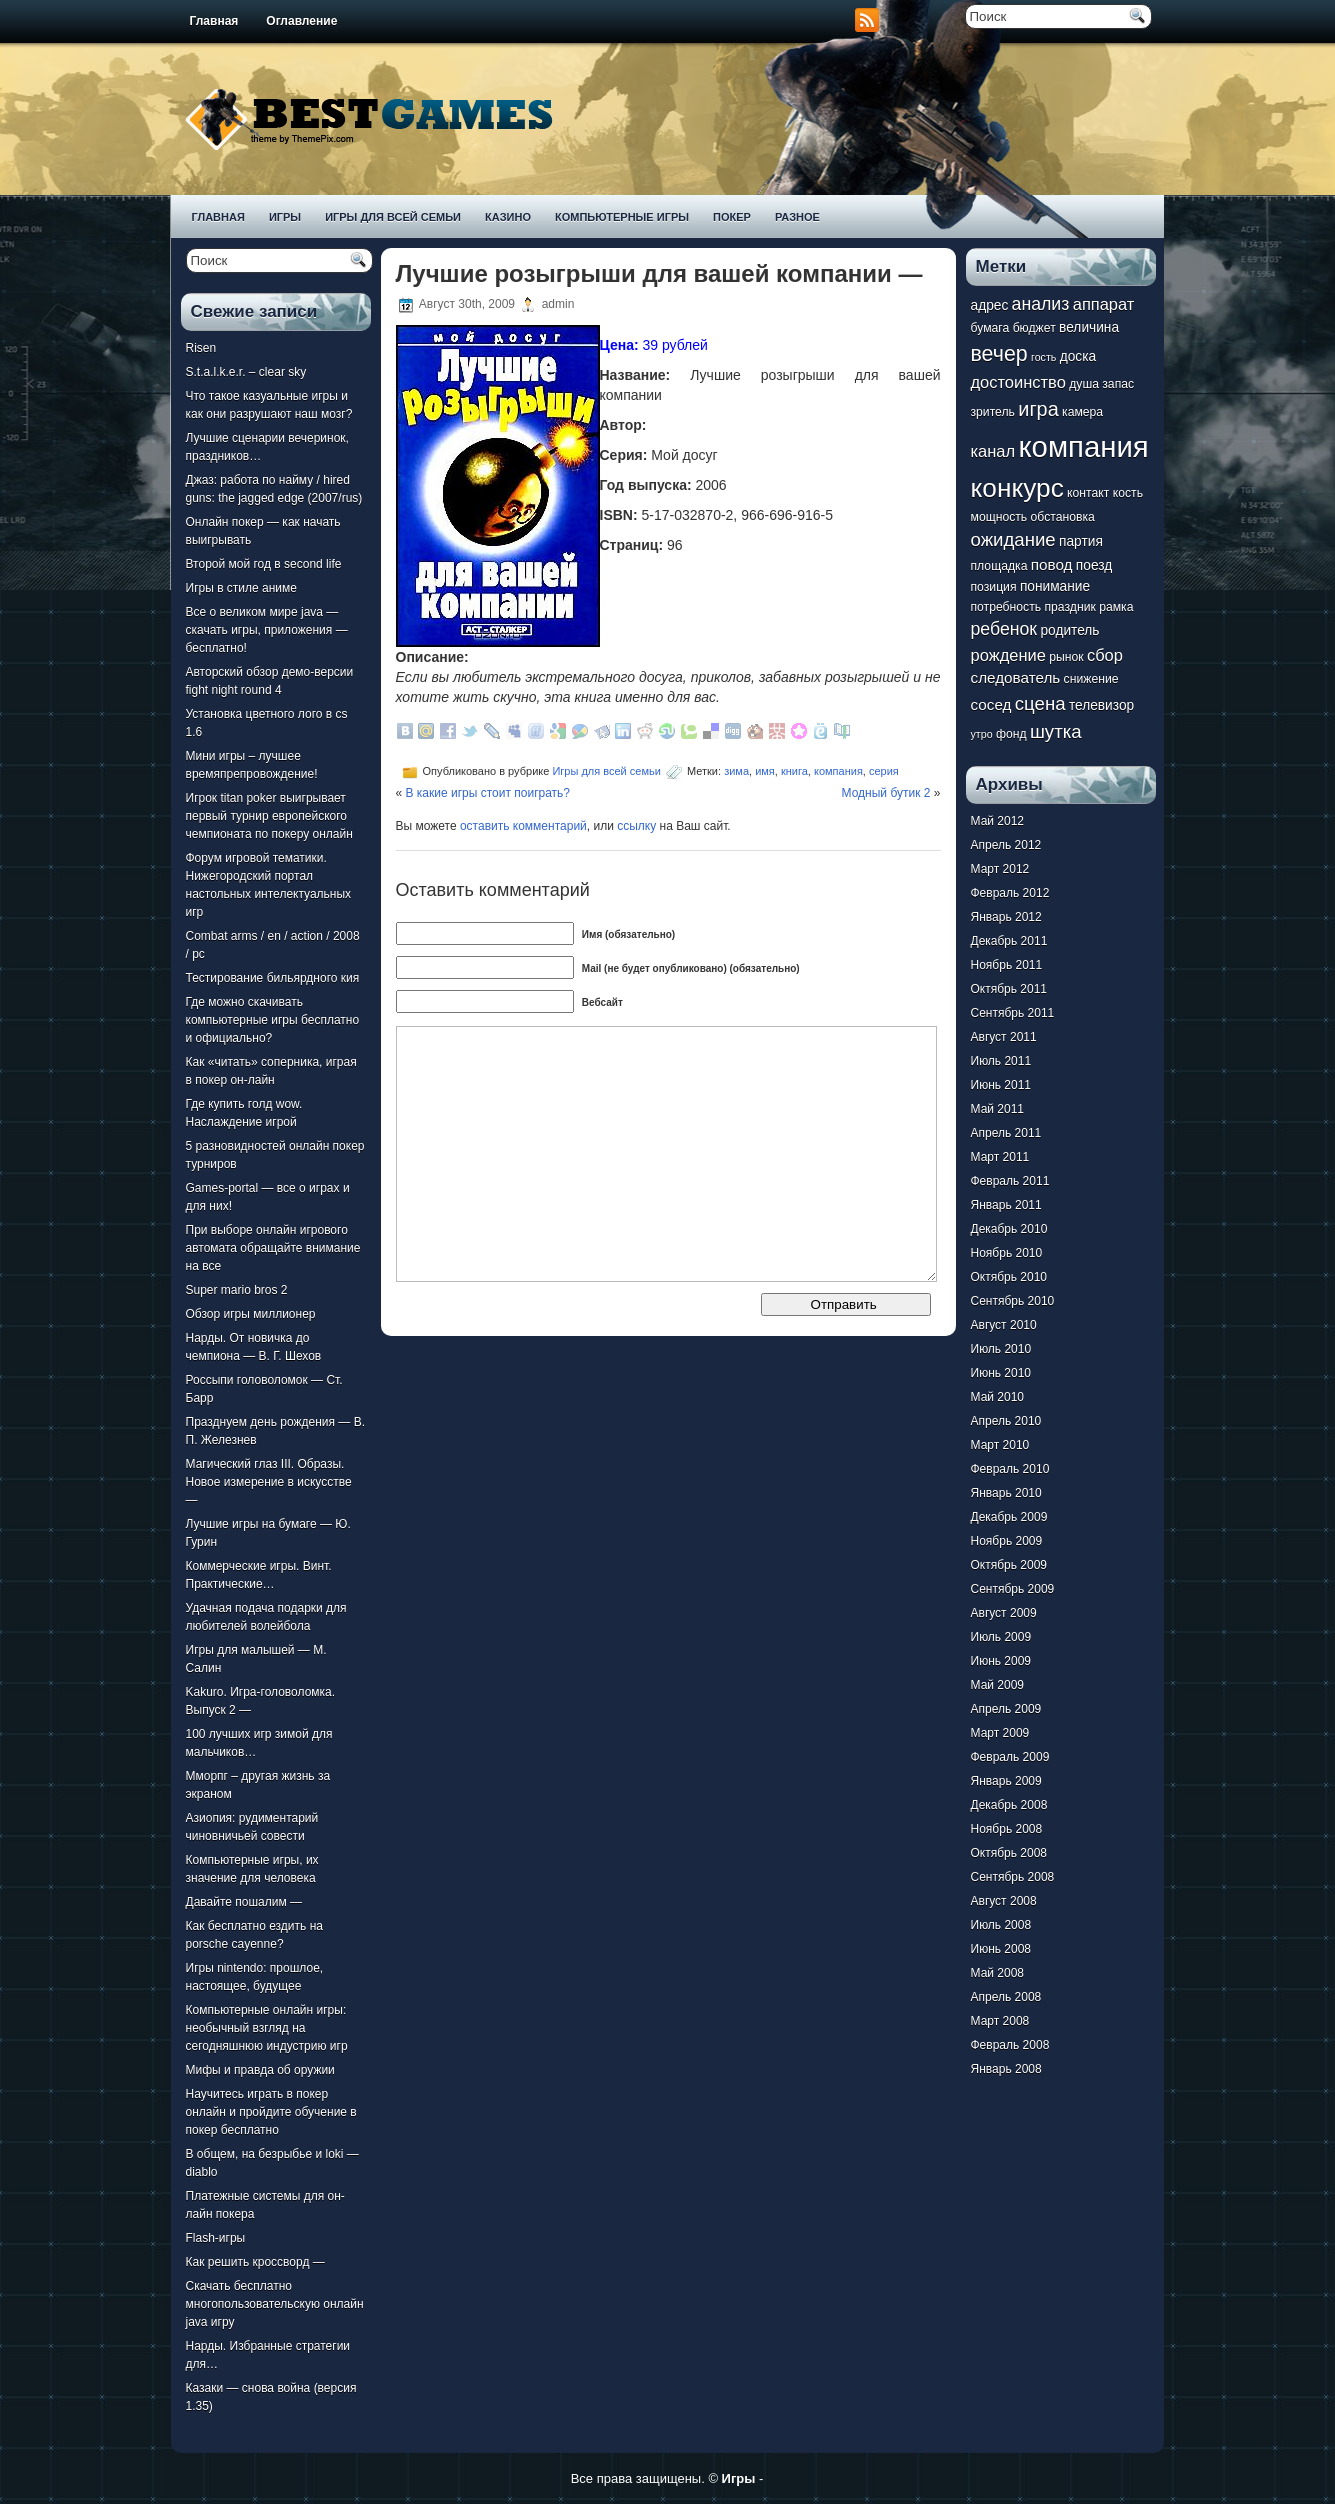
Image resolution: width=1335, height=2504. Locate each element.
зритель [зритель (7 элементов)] (993, 412)
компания (838, 771)
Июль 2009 (1001, 1637)
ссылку (636, 826)
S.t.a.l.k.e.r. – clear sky (246, 372)
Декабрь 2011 (1009, 941)
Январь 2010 (1006, 1493)
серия (884, 771)
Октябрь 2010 (1009, 1277)
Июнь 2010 (1001, 1373)
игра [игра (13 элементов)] (1038, 409)
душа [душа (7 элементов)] (1084, 384)
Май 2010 (998, 1397)
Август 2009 (1004, 1613)
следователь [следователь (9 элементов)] (1016, 677)
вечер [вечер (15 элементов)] (999, 354)
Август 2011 (1004, 1037)
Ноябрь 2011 (1007, 965)
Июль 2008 (1001, 1925)
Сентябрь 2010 (1013, 1301)
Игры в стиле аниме (241, 588)
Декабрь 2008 (1009, 1805)
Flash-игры (216, 2238)
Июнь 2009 (1001, 1661)
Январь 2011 (1006, 1205)
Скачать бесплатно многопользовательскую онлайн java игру (275, 2304)
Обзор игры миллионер (251, 1314)
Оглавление (301, 21)
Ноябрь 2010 (1007, 1253)
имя (765, 771)
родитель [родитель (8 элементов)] (1069, 630)
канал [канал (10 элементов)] (993, 451)
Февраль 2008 (1010, 2045)
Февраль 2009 (1010, 1757)
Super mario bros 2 (237, 1290)
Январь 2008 (1006, 2069)
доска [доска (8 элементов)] (1078, 356)
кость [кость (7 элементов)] (1128, 493)
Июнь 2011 (1001, 1085)
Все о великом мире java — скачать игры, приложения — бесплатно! (267, 630)
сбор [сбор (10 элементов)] (1105, 655)
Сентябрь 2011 (1013, 1013)
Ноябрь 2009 (1007, 1541)
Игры (285, 217)
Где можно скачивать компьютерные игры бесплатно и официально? (273, 1020)
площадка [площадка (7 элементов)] (999, 566)
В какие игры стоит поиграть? (488, 793)
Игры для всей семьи (393, 217)
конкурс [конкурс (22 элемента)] (1017, 488)
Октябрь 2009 (1009, 1565)
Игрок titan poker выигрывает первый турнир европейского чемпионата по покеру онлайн (269, 816)
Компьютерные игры (622, 217)
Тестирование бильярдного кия (273, 978)
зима (736, 771)
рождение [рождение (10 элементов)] (1008, 655)
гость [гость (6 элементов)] (1043, 357)
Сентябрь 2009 (1013, 1589)
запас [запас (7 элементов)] (1118, 384)
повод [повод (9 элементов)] (1052, 564)
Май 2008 (998, 1973)
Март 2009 (1000, 1733)
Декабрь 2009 (1009, 1517)
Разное (797, 217)
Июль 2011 (1001, 1061)
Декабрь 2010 (1009, 1229)
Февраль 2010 (1010, 1469)
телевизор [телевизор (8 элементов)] (1101, 705)
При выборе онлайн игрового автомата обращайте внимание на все (273, 1248)
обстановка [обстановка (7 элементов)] (1063, 517)
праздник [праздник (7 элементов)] (1069, 607)
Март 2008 (1000, 2021)
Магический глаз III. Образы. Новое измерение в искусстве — (269, 1482)
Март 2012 (1000, 869)
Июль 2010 (1001, 1349)
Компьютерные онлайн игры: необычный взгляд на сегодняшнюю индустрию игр (267, 2028)
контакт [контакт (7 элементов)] (1088, 493)
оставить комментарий (523, 826)
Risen (201, 348)
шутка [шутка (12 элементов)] (1056, 731)
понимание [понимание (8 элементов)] (1055, 586)
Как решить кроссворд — (255, 2262)
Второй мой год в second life (264, 564)
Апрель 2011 (1006, 1133)
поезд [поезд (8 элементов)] (1094, 565)
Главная (214, 21)
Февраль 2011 (1010, 1181)
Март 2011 (1000, 1157)
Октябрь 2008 (1009, 1853)
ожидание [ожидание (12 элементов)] (1013, 539)
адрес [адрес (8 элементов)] (990, 305)
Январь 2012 (1006, 917)
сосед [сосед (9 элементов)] (991, 704)
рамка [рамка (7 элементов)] (1116, 607)
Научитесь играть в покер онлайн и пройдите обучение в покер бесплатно (271, 2112)
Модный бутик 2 (886, 793)
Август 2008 (1004, 1901)
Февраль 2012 (1010, 893)
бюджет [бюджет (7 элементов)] (1034, 328)
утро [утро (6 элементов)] (982, 734)
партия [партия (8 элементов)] (1081, 541)
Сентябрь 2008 (1013, 1877)
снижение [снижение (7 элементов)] (1091, 679)
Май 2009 (998, 1685)
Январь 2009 (1006, 1781)
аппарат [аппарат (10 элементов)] (1104, 304)
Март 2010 (1000, 1445)
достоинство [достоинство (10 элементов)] (1018, 382)
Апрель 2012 (1006, 845)
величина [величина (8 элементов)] (1089, 327)
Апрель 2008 (1006, 1997)
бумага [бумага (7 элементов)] (990, 328)
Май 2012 (998, 821)
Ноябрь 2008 (1007, 1829)
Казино (508, 217)
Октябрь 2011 (1009, 989)
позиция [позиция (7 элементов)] (994, 587)
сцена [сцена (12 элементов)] (1040, 703)
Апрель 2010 (1006, 1421)
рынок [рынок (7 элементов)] (1066, 657)
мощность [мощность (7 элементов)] (999, 517)
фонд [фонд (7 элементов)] (1011, 734)
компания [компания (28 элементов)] (1083, 446)
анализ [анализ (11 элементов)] (1041, 304)
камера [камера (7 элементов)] (1082, 412)
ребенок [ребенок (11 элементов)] (1004, 629)
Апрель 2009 (1006, 1709)
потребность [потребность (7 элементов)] (1006, 607)
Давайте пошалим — (244, 1902)
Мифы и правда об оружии (260, 2070)
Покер (732, 217)
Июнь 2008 (1001, 1949)
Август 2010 (1004, 1325)
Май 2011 (998, 1109)
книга (794, 771)
